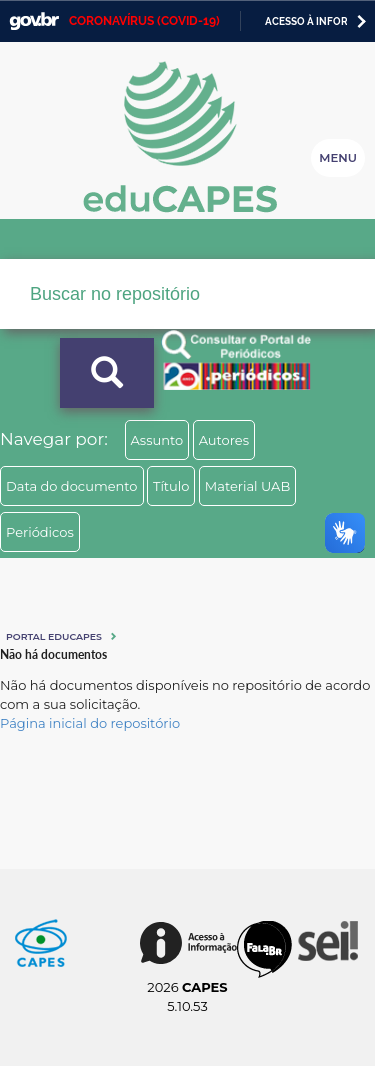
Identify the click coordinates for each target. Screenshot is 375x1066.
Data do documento (72, 486)
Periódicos (40, 532)
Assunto (157, 440)
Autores (224, 440)
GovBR (34, 21)
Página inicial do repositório (90, 723)
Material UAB (247, 486)
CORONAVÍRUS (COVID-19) (144, 21)
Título (171, 486)
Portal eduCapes (54, 636)
